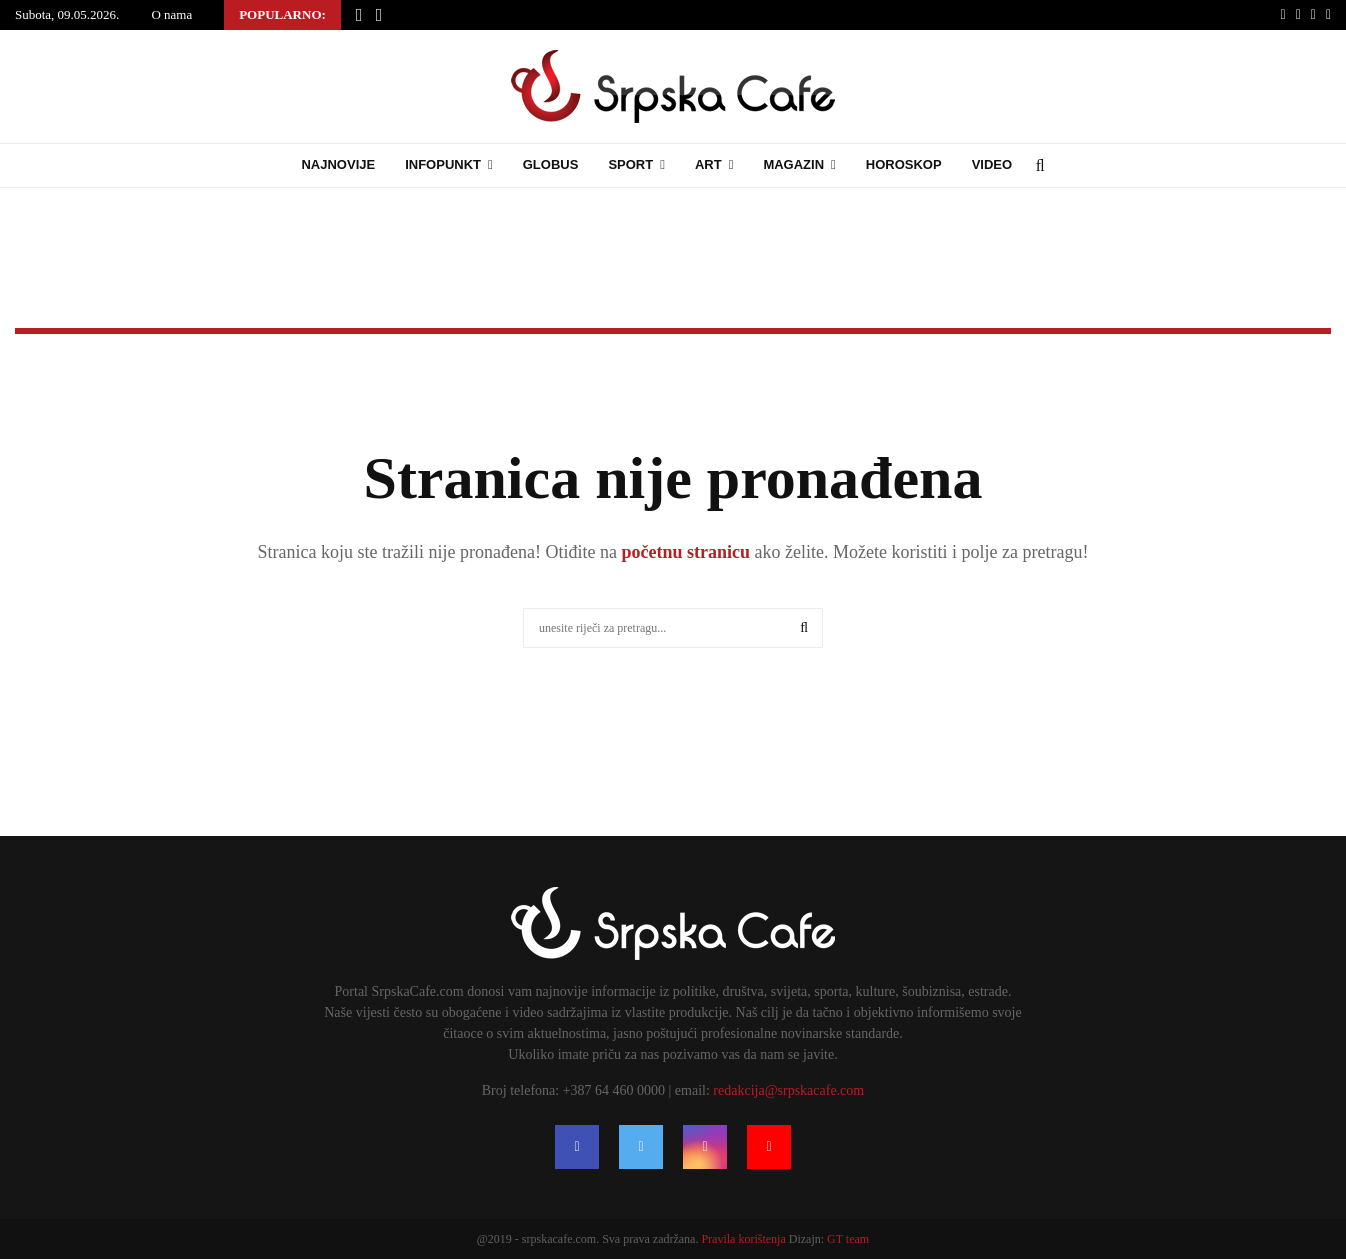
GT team (848, 1239)
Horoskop (904, 164)
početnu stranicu (683, 552)
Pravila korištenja (744, 1239)
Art (708, 164)
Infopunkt (443, 164)
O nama (171, 14)
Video (992, 164)
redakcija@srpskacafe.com (788, 1090)
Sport (630, 164)
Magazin (793, 164)
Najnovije (338, 164)
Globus (551, 164)
